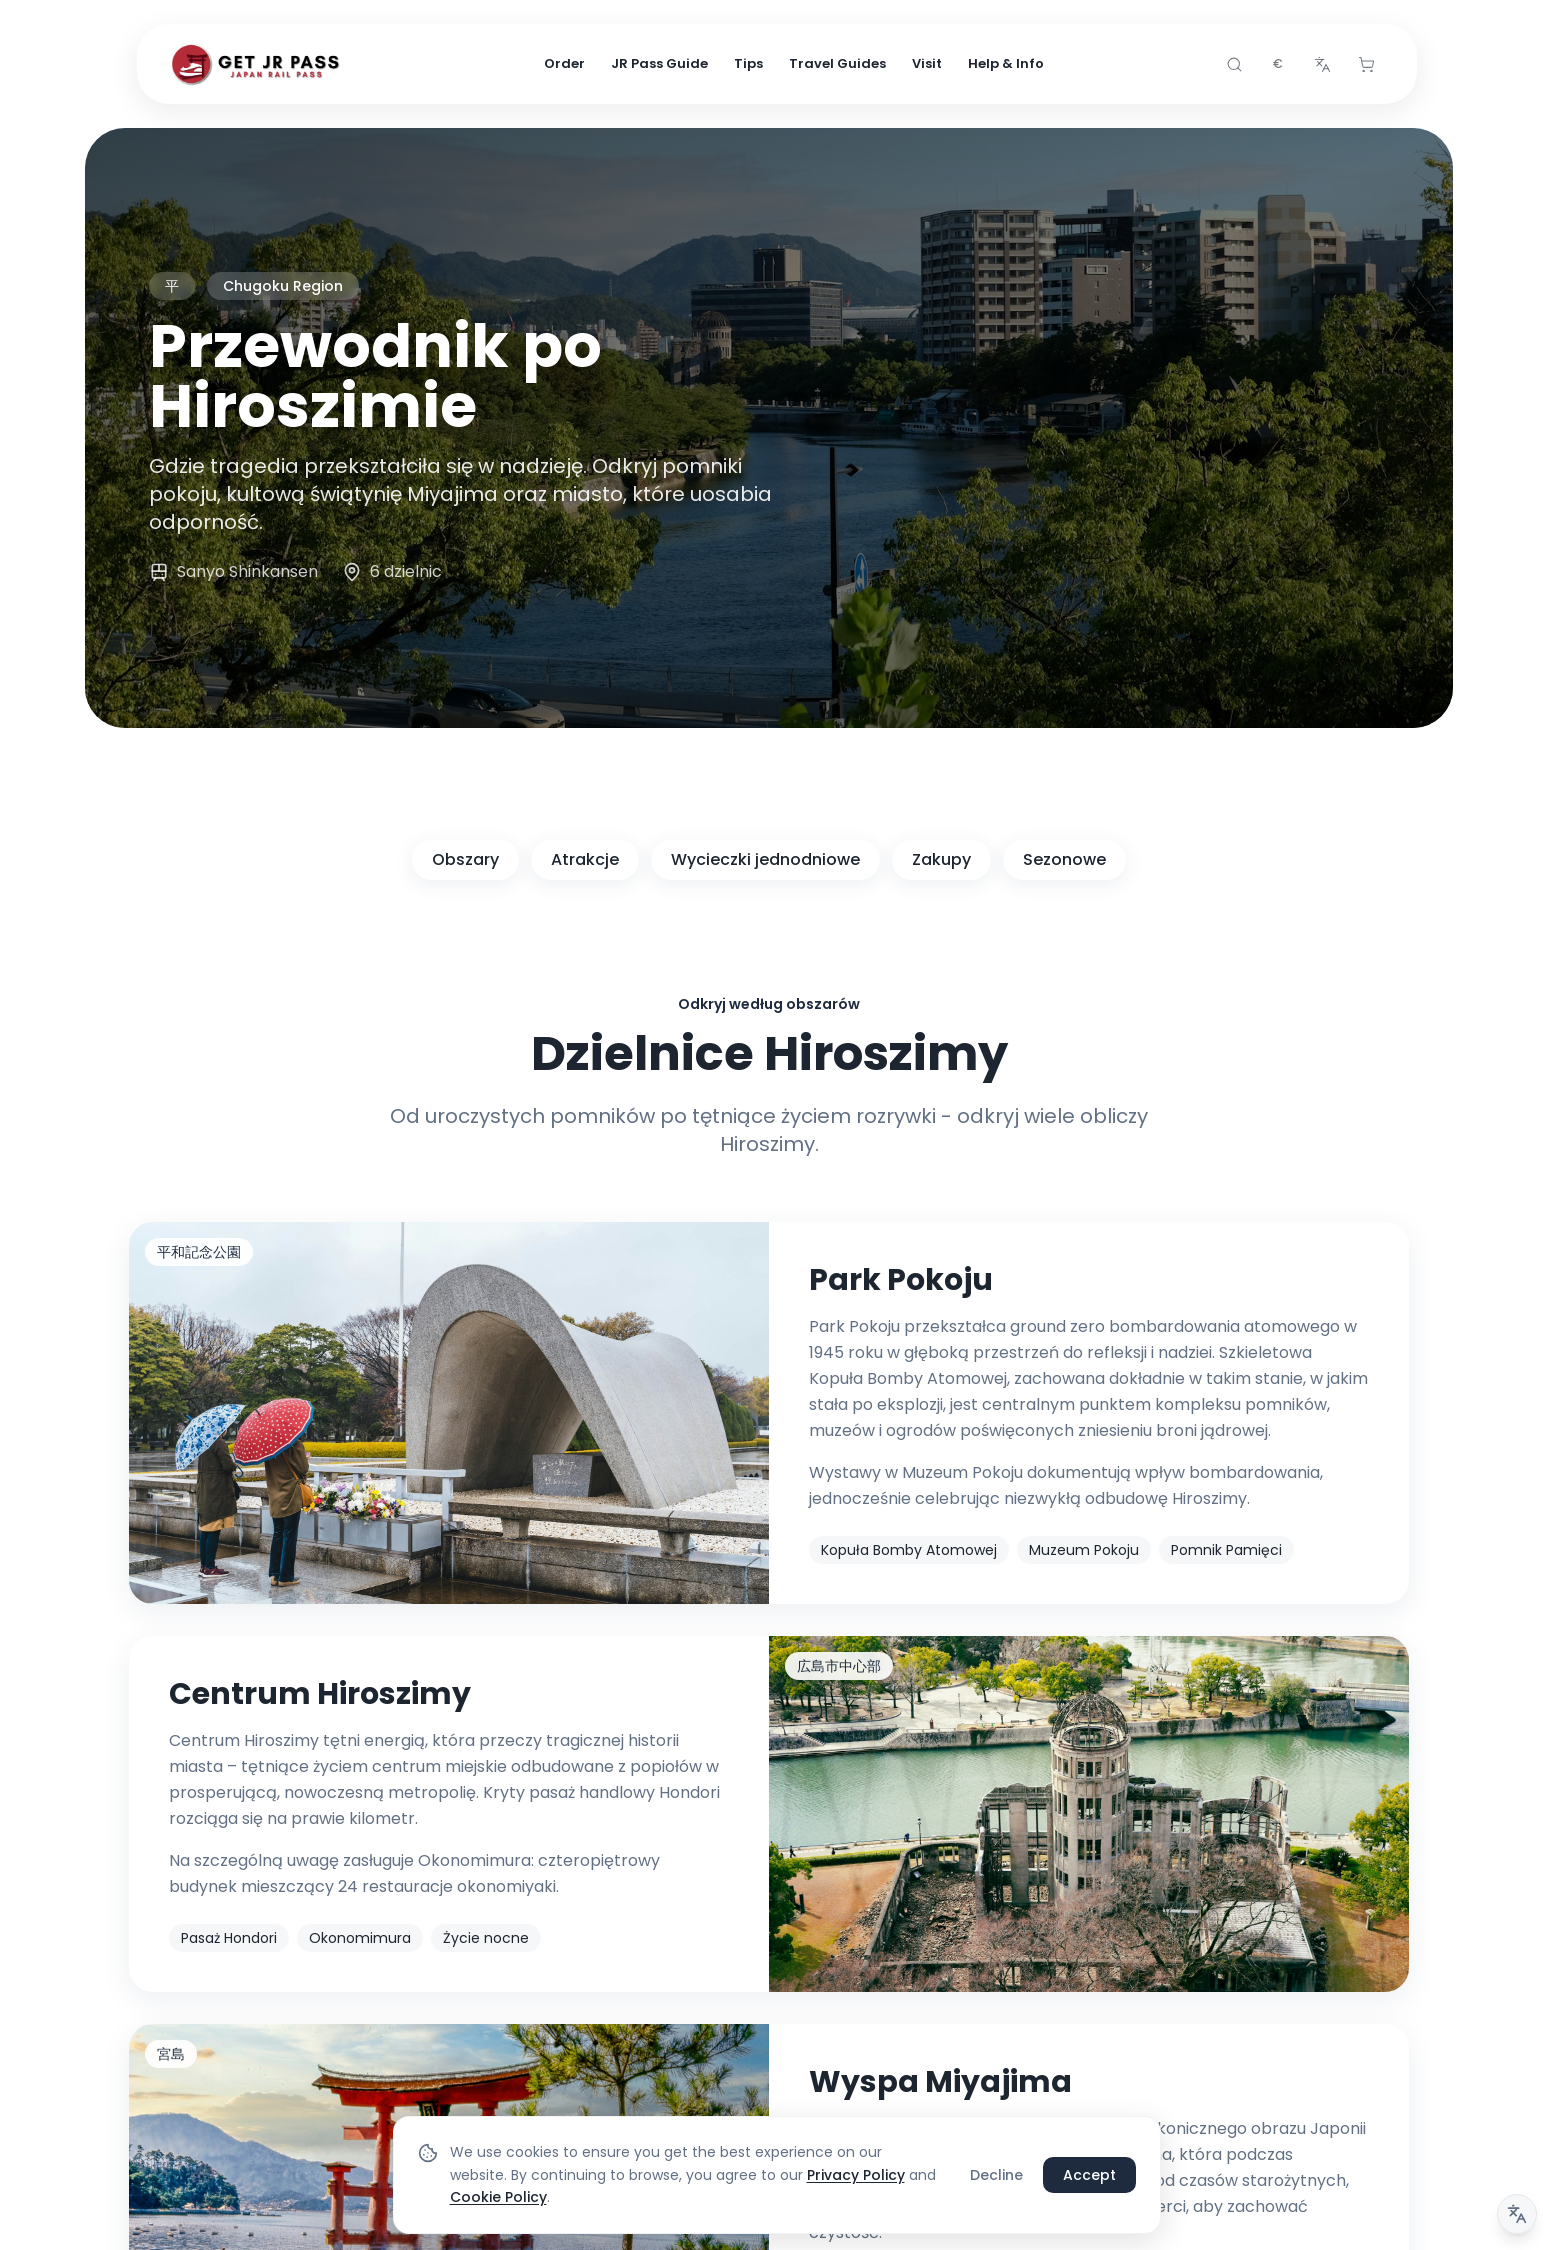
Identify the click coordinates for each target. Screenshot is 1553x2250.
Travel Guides (837, 63)
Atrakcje (585, 859)
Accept (1089, 2175)
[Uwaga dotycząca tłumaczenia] (1517, 2214)
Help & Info (1006, 63)
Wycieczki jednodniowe (765, 859)
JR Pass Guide (659, 63)
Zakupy (941, 859)
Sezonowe (1064, 859)
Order (564, 63)
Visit (927, 63)
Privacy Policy (856, 2175)
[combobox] (1278, 64)
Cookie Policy (498, 2197)
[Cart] (1366, 64)
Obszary (465, 859)
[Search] (1234, 64)
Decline (996, 2175)
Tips (748, 63)
